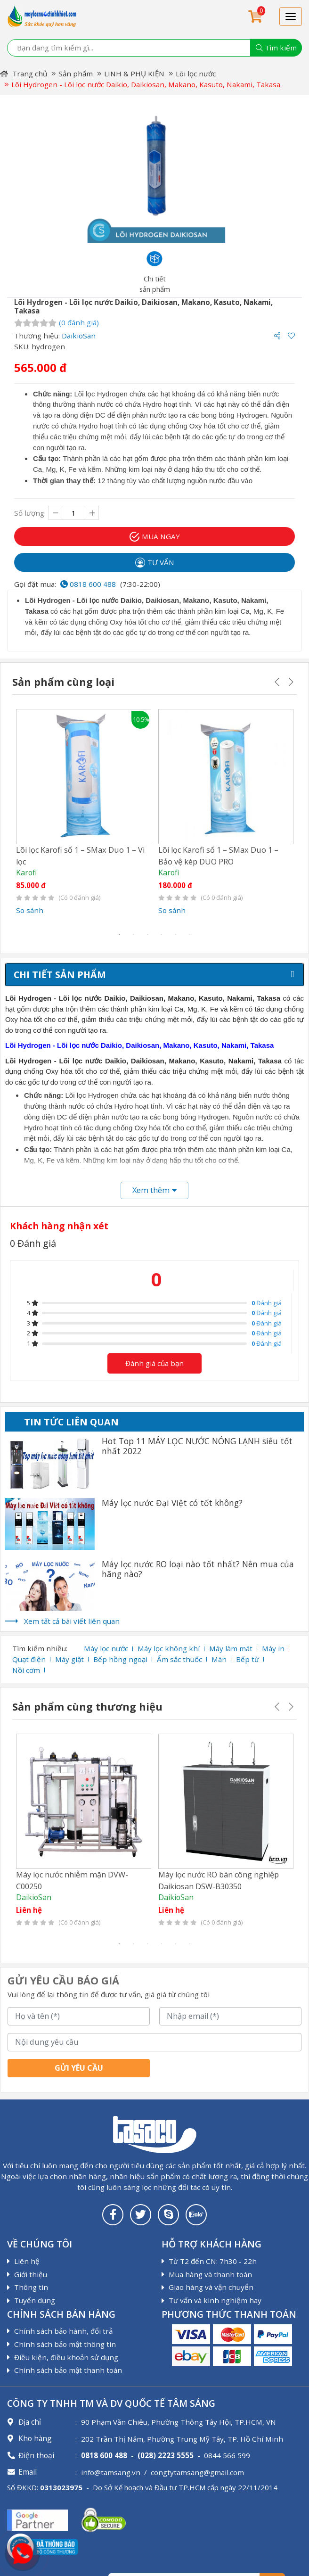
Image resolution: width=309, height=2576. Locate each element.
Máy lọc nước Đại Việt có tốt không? (172, 1502)
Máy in (273, 1648)
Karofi (26, 872)
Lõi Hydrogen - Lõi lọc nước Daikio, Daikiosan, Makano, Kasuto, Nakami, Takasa (145, 84)
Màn (219, 1658)
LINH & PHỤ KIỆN (134, 73)
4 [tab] (161, 934)
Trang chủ (23, 73)
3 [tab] (147, 934)
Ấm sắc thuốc (179, 1658)
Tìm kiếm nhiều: (39, 1648)
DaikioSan (79, 335)
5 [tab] (175, 934)
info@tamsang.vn (110, 2471)
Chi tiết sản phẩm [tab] (60, 974)
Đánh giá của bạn (154, 1362)
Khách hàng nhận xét (59, 1225)
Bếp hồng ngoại (120, 1658)
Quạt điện (29, 1658)
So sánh (29, 909)
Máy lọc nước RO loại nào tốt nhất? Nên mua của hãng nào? (198, 1569)
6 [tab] (190, 934)
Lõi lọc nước (196, 73)
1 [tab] (119, 934)
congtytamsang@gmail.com (197, 2471)
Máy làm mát (230, 1648)
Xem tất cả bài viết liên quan (72, 1620)
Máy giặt (69, 1658)
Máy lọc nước (106, 1648)
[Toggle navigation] (290, 16)
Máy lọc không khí (169, 1648)
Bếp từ (247, 1658)
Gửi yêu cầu (79, 2067)
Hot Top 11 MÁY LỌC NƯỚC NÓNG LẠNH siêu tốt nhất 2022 (197, 1446)
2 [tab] (133, 934)
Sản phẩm (75, 73)
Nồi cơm (26, 1669)
